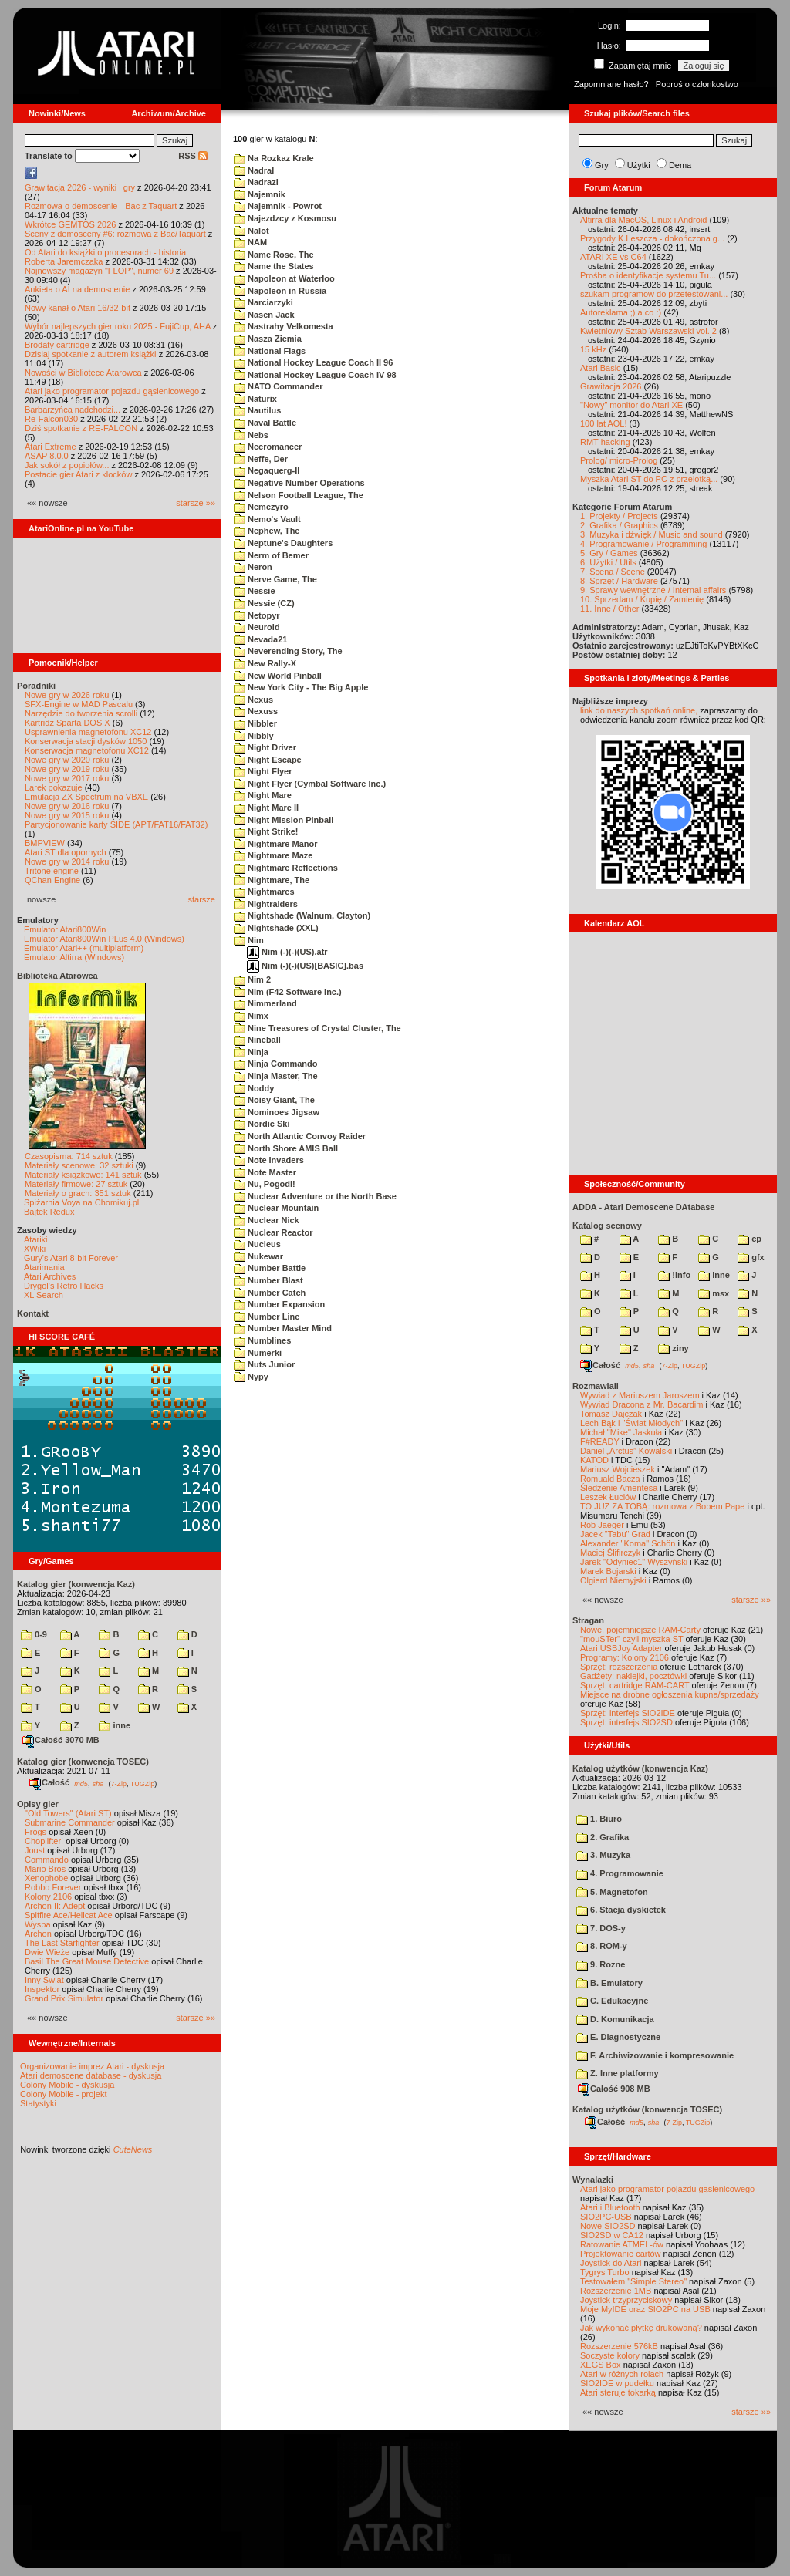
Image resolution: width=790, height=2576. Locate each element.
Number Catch (270, 1292)
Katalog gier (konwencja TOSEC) (83, 1761)
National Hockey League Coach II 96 (313, 362)
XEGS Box (600, 2364)
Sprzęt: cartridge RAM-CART (634, 1685)
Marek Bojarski (608, 1571)
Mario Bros (45, 1868)
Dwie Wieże (47, 1952)
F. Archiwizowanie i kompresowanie (655, 2055)
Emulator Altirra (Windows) (74, 957)
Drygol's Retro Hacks (63, 1285)
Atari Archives (50, 1276)
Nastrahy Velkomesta (283, 326)
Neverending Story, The (288, 651)
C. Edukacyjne (612, 2000)
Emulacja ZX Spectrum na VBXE (86, 796)
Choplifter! (44, 1841)
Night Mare (263, 795)
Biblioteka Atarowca (57, 975)
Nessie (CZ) (264, 603)
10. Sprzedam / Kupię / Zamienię (642, 599)
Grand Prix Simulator (64, 1998)
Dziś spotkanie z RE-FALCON (81, 428)
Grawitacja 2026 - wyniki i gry (80, 187)
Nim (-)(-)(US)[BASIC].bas (305, 965)
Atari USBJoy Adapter (621, 1648)
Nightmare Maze (273, 855)
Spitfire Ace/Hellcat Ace (69, 1915)
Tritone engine (52, 870)
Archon (38, 1933)
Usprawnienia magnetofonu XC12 (88, 732)
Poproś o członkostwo (697, 84)
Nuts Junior (264, 1364)
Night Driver (265, 747)
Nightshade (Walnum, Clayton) (302, 915)
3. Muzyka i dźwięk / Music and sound (651, 534)
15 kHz (593, 349)
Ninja (251, 1052)
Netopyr (257, 615)
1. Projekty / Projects (619, 516)
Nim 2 (252, 979)
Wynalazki (592, 2179)
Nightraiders (266, 904)
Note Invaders (269, 1160)
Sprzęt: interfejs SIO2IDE (627, 1713)
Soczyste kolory (610, 2355)
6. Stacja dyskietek (621, 1909)
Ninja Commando (276, 1063)
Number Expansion (279, 1304)
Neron (253, 567)
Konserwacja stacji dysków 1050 (86, 741)
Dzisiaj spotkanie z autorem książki (91, 354)
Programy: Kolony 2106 (624, 1657)
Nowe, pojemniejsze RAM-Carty (640, 1629)
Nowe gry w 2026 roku (67, 695)
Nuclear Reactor (273, 1232)
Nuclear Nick (266, 1220)
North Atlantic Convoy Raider (300, 1136)
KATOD (594, 1460)
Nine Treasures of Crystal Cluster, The (317, 1028)
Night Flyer (263, 771)
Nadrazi (256, 182)
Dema (680, 165)
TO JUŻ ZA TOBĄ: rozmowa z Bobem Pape (662, 1506)
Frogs (35, 1831)
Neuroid (257, 627)
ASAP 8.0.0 (47, 455)
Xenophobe (46, 1878)
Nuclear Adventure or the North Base (315, 1196)
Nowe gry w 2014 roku (67, 861)
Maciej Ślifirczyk (610, 1552)
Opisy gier (38, 1804)
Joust (35, 1850)
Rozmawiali (595, 1386)
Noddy (254, 1088)
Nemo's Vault (267, 519)
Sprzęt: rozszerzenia (618, 1666)
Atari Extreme (50, 446)
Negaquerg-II (266, 470)
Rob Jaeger (602, 1524)
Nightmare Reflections (286, 867)
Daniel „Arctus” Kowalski (626, 1450)
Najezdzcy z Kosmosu (285, 218)
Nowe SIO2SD (608, 2225)
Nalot (251, 230)
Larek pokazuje (54, 787)
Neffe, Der (261, 459)
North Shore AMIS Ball (286, 1148)
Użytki (638, 165)
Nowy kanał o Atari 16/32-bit (77, 307)
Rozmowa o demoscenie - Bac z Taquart (101, 206)
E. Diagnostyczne (618, 2037)
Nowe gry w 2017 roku (67, 778)
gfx (751, 1257)
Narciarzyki (263, 302)
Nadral (254, 170)
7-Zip (118, 1783)
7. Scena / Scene (612, 571)
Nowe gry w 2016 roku (67, 806)
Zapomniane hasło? (611, 84)
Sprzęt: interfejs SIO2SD (626, 1722)
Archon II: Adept (56, 1905)
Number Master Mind (283, 1328)
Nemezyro (261, 506)
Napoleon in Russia (280, 290)
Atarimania (44, 1267)
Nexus (253, 699)
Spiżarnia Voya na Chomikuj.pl (81, 1202)
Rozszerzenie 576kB (619, 2346)
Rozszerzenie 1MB (615, 2290)
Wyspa (38, 1924)
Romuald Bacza (610, 1478)
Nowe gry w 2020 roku (67, 759)
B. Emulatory (609, 1983)
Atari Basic (600, 368)
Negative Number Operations (299, 482)
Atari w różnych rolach (621, 2374)
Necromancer (268, 446)
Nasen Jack (264, 314)
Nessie (254, 590)
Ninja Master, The (276, 1076)
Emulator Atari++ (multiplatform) (83, 948)
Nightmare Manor (276, 843)
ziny (673, 1348)
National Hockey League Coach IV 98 (315, 374)
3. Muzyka (603, 1855)
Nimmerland (265, 1003)
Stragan (588, 1620)
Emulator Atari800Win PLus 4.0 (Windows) (104, 938)
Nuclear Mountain (276, 1207)
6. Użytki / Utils (608, 562)
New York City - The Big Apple (301, 687)
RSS (193, 155)
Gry (602, 165)
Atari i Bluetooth (610, 2207)
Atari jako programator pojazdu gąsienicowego (112, 391)
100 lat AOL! (603, 423)
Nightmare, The (271, 880)
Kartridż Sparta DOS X (67, 722)
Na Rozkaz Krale (274, 158)
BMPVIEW (45, 843)
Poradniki (36, 685)
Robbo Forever (53, 1887)
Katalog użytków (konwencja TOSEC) (647, 2109)
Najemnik (259, 194)
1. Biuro (599, 1818)
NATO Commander (278, 386)
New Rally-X (265, 663)
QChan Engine (52, 880)
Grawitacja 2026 (611, 386)
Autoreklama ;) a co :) (620, 312)
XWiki (35, 1248)
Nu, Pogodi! (264, 1184)
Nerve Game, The (275, 579)
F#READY (600, 1441)
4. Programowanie (619, 1873)
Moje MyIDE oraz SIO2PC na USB (645, 2309)
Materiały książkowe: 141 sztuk (83, 1174)
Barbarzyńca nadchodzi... (72, 409)
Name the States (274, 266)
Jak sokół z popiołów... (67, 465)
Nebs (251, 435)
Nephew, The (267, 530)
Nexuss (256, 711)
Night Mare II (266, 807)
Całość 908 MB (614, 2088)
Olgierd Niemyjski (613, 1580)
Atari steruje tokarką (618, 2392)
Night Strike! (266, 831)
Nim (249, 940)
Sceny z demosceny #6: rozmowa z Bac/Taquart (115, 233)
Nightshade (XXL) (276, 927)
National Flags (270, 351)
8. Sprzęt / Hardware (619, 580)
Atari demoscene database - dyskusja (90, 2075)
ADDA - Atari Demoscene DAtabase (643, 1207)
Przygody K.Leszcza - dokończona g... (652, 238)
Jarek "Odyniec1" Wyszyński (633, 1561)
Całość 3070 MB (61, 1740)
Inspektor (42, 1989)
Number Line (266, 1316)
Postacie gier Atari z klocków (78, 474)
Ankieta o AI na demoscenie (77, 289)
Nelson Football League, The (298, 495)
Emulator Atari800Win (65, 929)
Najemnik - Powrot (278, 206)
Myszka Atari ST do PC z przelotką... (648, 479)
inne (114, 1725)
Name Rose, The (274, 254)
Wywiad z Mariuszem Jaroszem (640, 1395)
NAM (250, 242)
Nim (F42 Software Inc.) (288, 991)
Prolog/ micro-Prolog (618, 460)
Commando (47, 1859)
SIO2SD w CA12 (611, 2235)
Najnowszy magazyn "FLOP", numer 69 (99, 270)
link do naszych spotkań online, (638, 710)
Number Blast (268, 1280)
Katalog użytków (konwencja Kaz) (640, 1768)
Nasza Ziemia (268, 338)
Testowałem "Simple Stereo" (633, 2281)
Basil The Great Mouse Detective (87, 1961)
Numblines (262, 1340)
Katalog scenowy (607, 1225)
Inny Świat (44, 1979)
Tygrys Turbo (605, 2272)
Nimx (251, 1015)
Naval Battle (265, 422)
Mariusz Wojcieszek (617, 1469)
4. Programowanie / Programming (643, 543)
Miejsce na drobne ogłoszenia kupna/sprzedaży (669, 1694)
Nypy (251, 1376)
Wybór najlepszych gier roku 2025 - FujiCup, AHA (118, 326)
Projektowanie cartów (620, 2253)
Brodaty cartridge (57, 344)
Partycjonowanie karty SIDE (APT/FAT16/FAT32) (116, 824)
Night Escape (268, 759)
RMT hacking (605, 442)
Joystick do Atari (610, 2262)
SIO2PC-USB (606, 2216)
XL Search (43, 1295)
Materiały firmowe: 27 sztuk (76, 1184)
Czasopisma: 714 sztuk (69, 1156)
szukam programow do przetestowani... (654, 293)
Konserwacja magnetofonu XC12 (87, 750)
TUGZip (142, 1783)
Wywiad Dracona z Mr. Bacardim (641, 1404)
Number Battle (270, 1268)
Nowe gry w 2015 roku (67, 815)
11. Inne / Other (609, 608)
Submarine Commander (70, 1822)
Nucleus (257, 1244)
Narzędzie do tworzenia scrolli (81, 713)
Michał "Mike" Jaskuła (621, 1432)
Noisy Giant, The (274, 1099)
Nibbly (254, 735)
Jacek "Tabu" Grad (615, 1534)
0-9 (34, 1634)
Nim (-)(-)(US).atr (287, 951)
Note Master (265, 1172)
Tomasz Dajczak (611, 1413)
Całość (49, 1782)
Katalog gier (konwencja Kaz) (76, 1584)
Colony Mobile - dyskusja (67, 2084)
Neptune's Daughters (283, 543)
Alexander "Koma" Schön (627, 1543)
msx (713, 1293)
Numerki (258, 1352)
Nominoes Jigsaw (276, 1112)
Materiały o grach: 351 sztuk (78, 1193)
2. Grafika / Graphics (619, 525)
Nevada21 (260, 639)
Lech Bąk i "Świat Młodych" (631, 1423)
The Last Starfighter (62, 1942)
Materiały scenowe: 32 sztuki (79, 1165)
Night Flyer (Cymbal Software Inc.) (310, 783)
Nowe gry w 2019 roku (67, 769)
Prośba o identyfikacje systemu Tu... (648, 275)
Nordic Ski (261, 1123)
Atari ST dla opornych (65, 852)
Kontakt (33, 1313)
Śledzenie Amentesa (618, 1487)
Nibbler (255, 723)
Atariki (36, 1239)
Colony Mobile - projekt (63, 2094)
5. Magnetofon (612, 1892)
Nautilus (257, 410)
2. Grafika (602, 1837)
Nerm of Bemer (271, 555)
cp (749, 1238)
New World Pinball (278, 675)
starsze (201, 899)
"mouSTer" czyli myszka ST (632, 1639)
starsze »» (195, 502)
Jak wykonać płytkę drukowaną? (641, 2327)
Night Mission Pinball (283, 819)
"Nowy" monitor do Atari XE (631, 405)
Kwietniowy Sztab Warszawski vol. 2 (648, 330)
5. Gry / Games (609, 553)
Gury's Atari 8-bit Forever (71, 1258)
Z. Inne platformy (617, 2073)
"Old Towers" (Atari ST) (68, 1813)
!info (674, 1275)
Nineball (257, 1039)
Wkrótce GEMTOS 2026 (70, 224)
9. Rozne (600, 1964)
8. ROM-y (601, 1946)
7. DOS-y (601, 1928)
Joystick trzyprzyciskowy (626, 2300)
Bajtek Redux (49, 1211)
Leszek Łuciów (608, 1497)
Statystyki (38, 2103)
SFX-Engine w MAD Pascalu (79, 704)
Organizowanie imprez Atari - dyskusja (92, 2066)
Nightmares (264, 891)
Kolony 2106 (48, 1896)
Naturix (255, 398)
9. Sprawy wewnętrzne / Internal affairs (653, 590)
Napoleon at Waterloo (284, 278)
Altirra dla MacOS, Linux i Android (643, 219)
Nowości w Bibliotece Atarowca (83, 372)
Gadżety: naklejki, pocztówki (633, 1676)
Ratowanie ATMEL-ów (621, 2244)
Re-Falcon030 (51, 418)
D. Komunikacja (615, 2019)
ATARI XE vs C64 (613, 256)
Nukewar (258, 1256)
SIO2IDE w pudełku (617, 2383)
